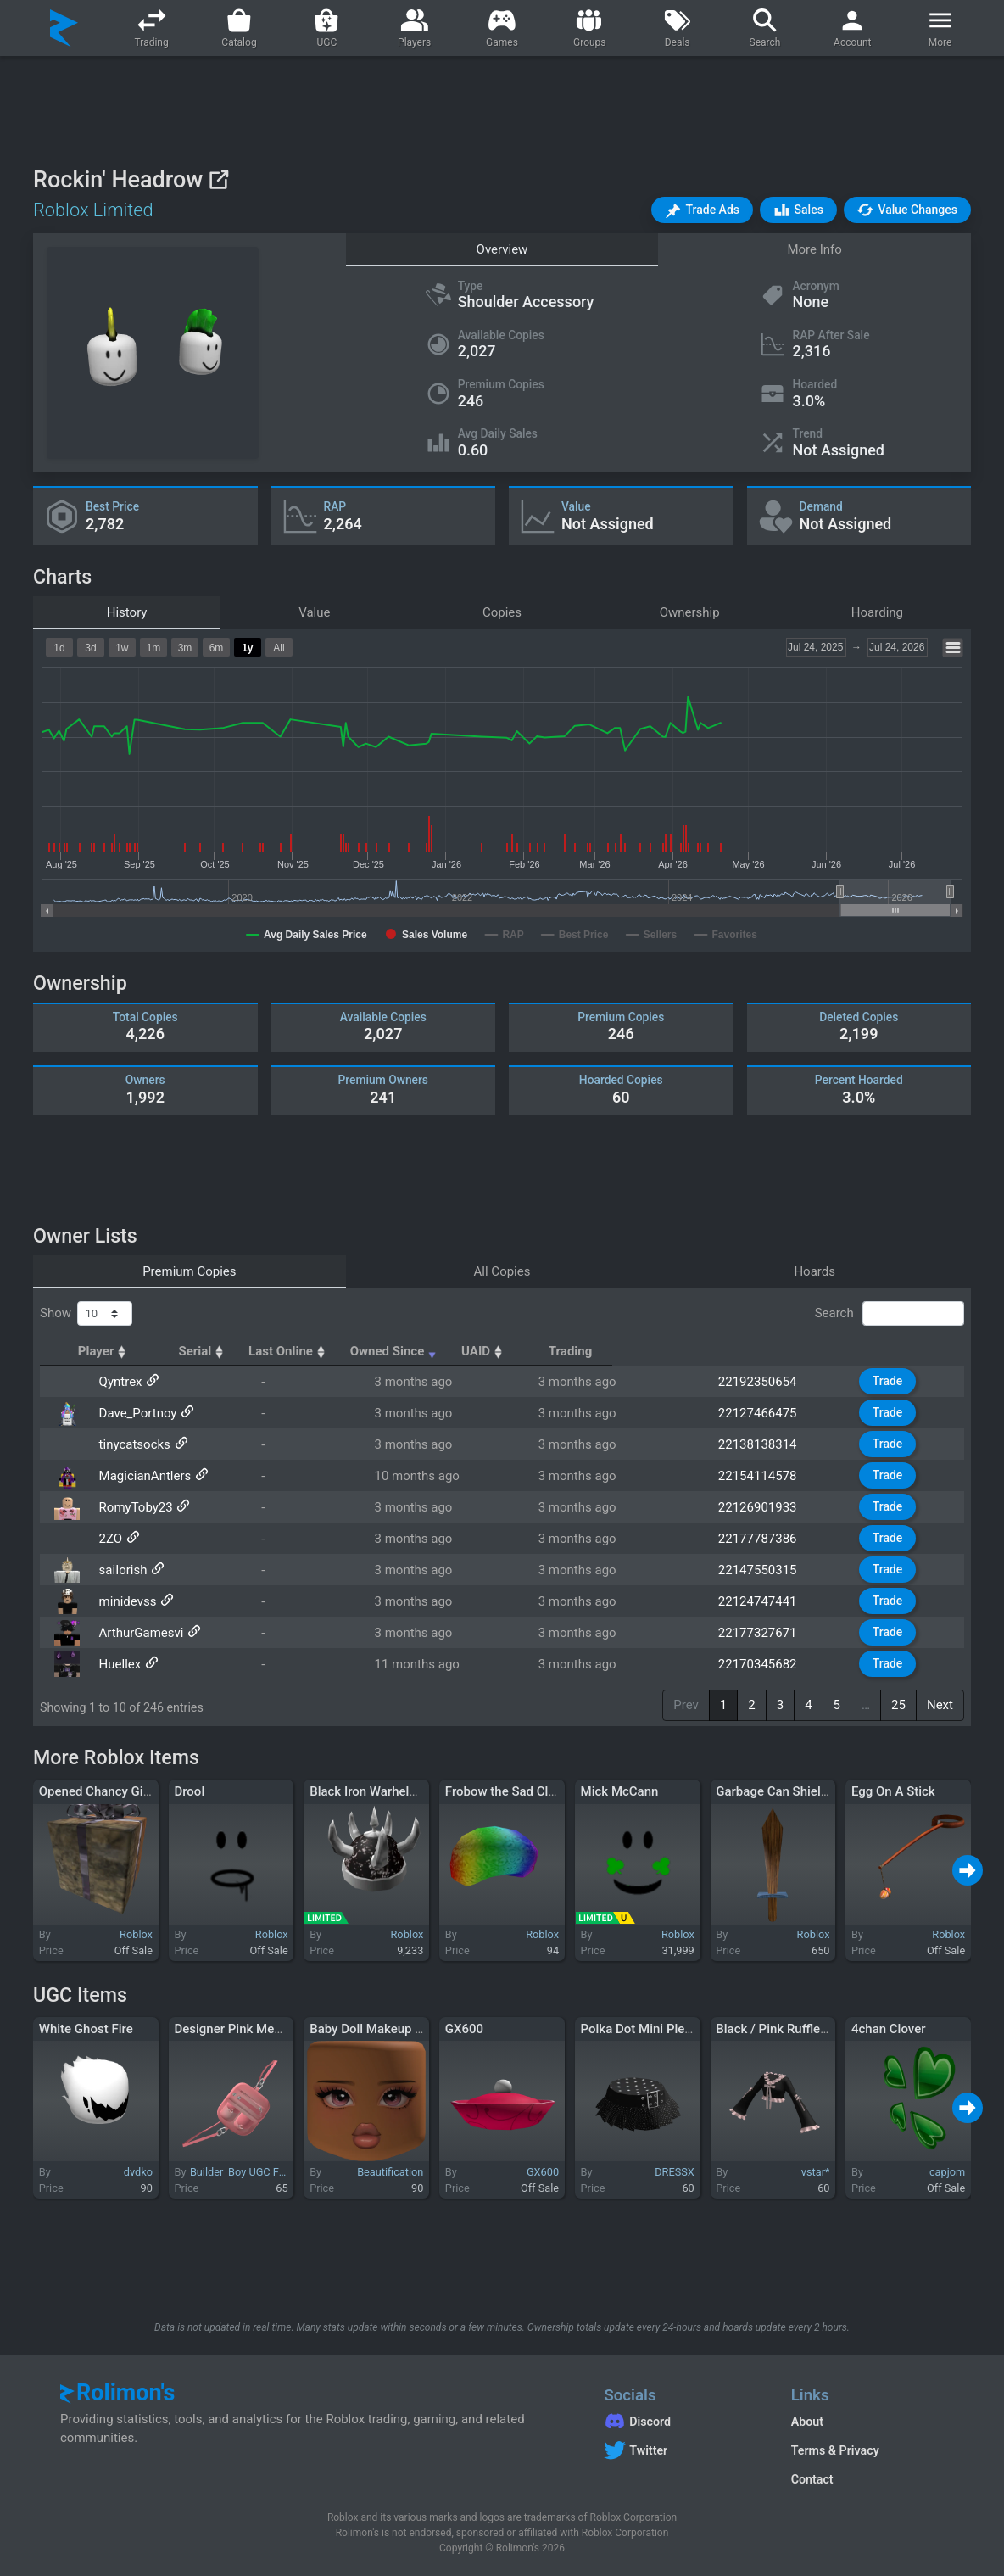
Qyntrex (115, 1381)
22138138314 (768, 1444)
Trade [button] (896, 1381)
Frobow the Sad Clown (508, 1791)
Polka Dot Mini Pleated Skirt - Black (681, 2029)
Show (86, 1314)
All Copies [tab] (502, 1271)
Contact (812, 2479)
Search (889, 1314)
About (807, 2421)
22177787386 (768, 1538)
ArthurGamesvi (136, 1632)
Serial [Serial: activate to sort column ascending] (336, 1351)
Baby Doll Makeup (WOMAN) (391, 2029)
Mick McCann (620, 1791)
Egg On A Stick (893, 1791)
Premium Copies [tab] (189, 1271)
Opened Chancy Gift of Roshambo (135, 1791)
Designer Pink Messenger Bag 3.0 (269, 2029)
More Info (814, 249)
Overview (502, 249)
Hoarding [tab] (877, 612)
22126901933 (768, 1507)
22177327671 (768, 1632)
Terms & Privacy (835, 2450)
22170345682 (768, 1664)
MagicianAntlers (140, 1476)
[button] (702, 210)
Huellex (115, 1664)
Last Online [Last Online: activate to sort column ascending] (456, 1351)
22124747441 (768, 1601)
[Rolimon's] (64, 28)
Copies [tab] (502, 612)
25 (898, 1705)
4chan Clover (888, 2029)
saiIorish (118, 1570)
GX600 (464, 2029)
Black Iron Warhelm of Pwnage (396, 1791)
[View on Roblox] (218, 179)
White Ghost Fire (86, 2029)
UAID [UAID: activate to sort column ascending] (751, 1351)
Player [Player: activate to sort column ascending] (120, 1351)
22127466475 (768, 1413)
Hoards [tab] (814, 1271)
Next (940, 1705)
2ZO (106, 1538)
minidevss (123, 1601)
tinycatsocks (129, 1444)
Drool (189, 1791)
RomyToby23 (131, 1507)
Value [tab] (314, 612)
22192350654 (768, 1381)
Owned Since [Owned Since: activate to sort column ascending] (610, 1351)
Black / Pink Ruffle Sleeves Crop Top (819, 2029)
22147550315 (768, 1570)
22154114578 (768, 1476)
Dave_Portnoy (133, 1413)
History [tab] (127, 612)
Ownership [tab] (690, 612)
